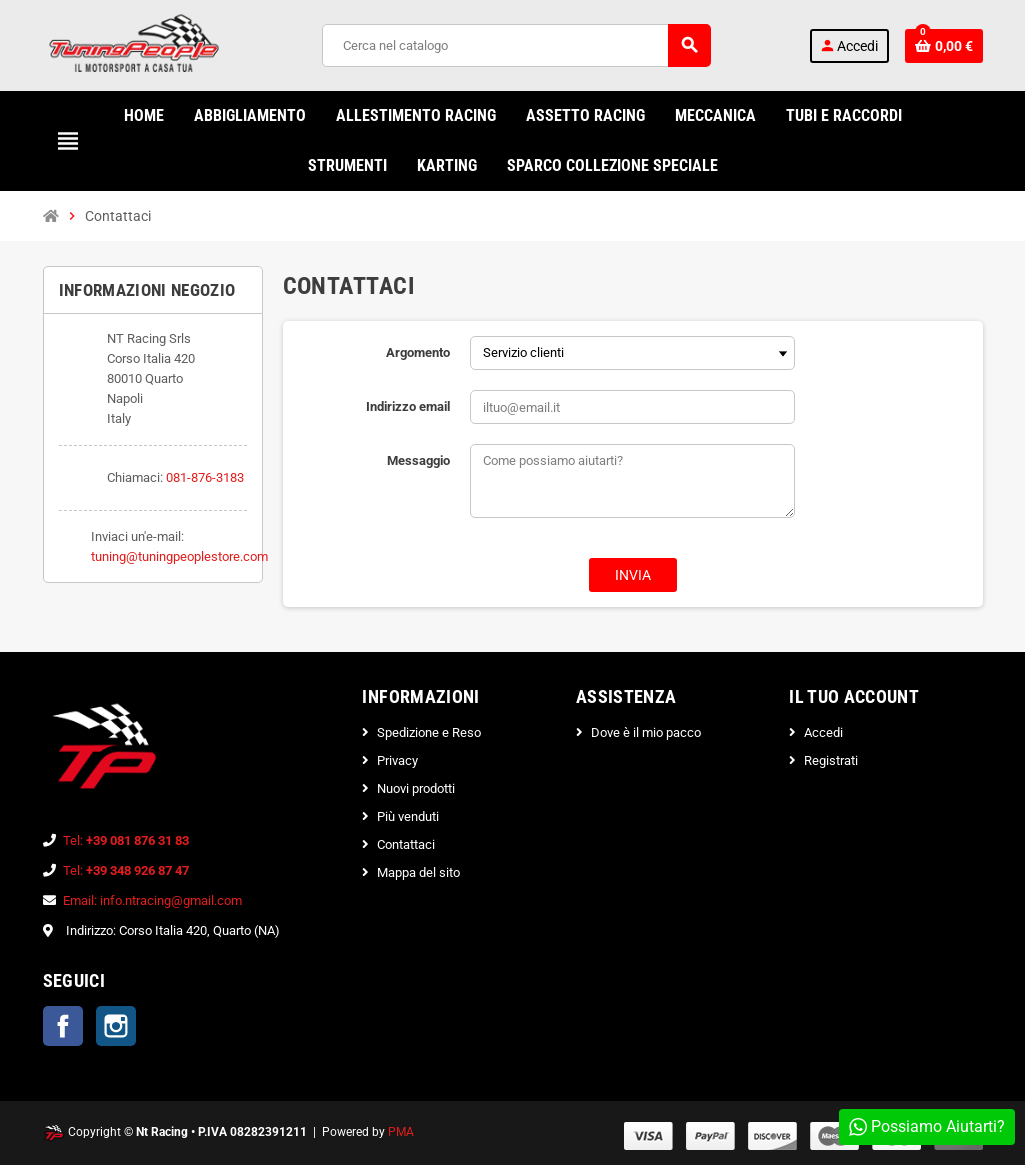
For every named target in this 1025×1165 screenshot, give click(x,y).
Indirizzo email (408, 406)
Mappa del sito (418, 872)
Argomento (418, 352)
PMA (401, 1132)
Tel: (126, 840)
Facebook (63, 1026)
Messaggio (418, 460)
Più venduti (408, 816)
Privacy (397, 760)
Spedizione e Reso (429, 732)
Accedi (823, 732)
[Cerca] (516, 45)
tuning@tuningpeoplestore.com (179, 556)
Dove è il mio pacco (646, 732)
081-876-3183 (205, 477)
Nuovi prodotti (416, 788)
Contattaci (406, 844)
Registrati (831, 760)
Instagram (116, 1026)
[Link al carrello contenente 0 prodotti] (944, 46)
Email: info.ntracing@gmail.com (152, 900)
